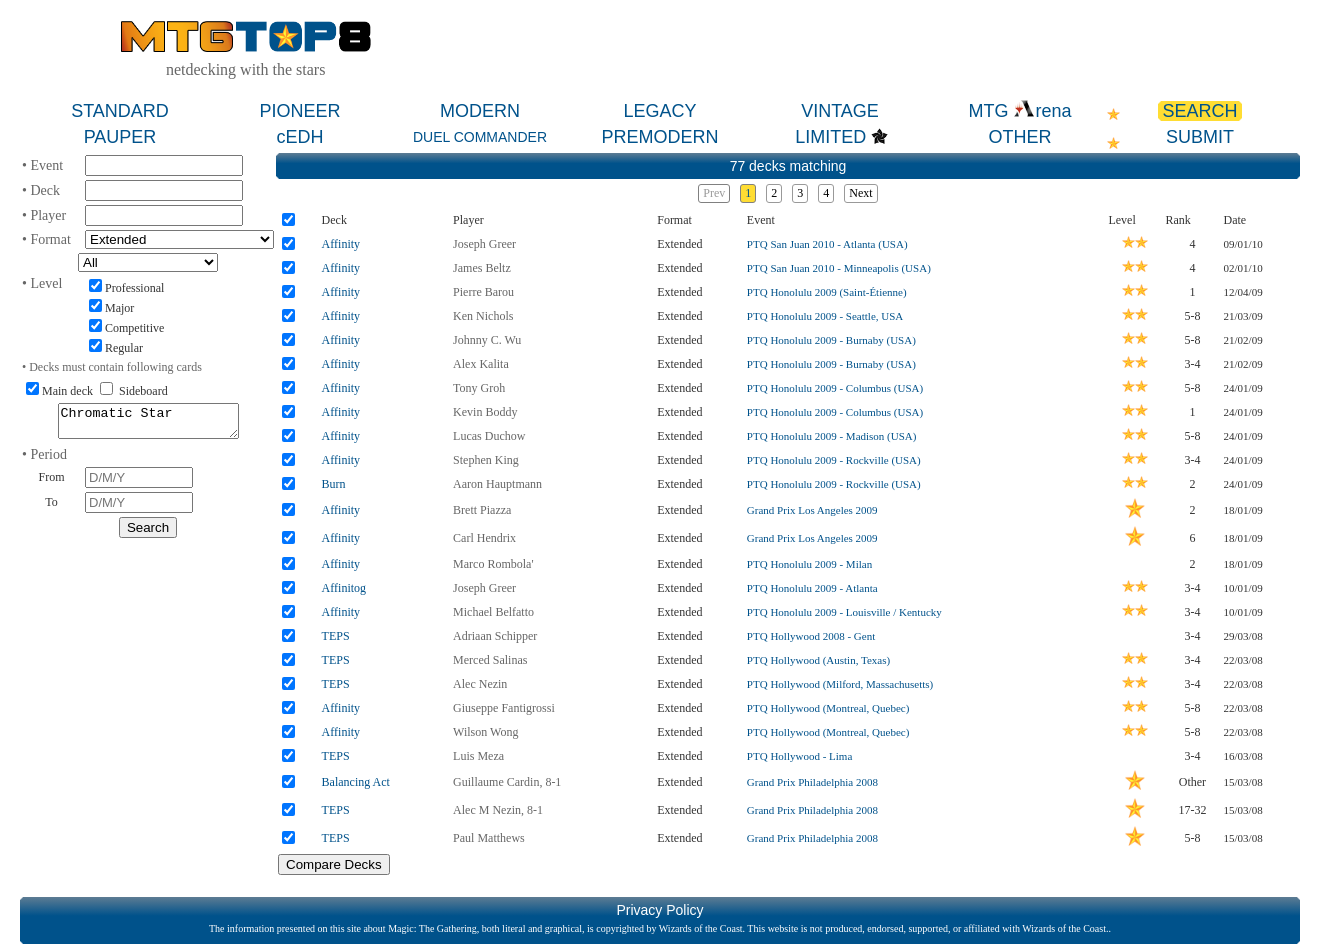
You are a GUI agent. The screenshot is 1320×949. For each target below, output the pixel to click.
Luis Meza (478, 756)
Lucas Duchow (489, 436)
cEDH (299, 137)
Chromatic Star (148, 424)
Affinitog (344, 588)
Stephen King (486, 460)
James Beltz (482, 268)
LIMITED (830, 137)
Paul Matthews (489, 838)
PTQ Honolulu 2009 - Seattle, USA (825, 316)
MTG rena (1019, 111)
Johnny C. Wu (487, 340)
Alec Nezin (480, 684)
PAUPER (120, 137)
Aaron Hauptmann (497, 484)
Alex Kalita (481, 364)
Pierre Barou (483, 292)
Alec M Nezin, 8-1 (498, 810)
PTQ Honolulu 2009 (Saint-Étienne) (827, 292)
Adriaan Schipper (495, 636)
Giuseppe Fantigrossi (504, 708)
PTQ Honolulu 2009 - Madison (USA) (832, 436)
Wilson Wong (485, 732)
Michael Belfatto (493, 612)
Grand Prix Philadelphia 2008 (812, 782)
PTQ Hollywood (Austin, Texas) (818, 660)
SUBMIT (1200, 137)
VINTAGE (840, 111)
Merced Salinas (490, 660)
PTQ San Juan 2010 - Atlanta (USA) (827, 244)
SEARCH (1199, 111)
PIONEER (299, 111)
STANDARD (120, 111)
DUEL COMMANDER (480, 137)
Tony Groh (479, 388)
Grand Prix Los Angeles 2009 (812, 510)
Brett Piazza (482, 510)
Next (860, 193)
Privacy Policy (659, 910)
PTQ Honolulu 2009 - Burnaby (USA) (831, 340)
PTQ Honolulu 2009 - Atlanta (812, 588)
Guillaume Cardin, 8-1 (507, 782)
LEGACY (659, 111)
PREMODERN (659, 137)
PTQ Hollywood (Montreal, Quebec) (828, 708)
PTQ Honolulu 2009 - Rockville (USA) (834, 460)
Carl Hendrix (484, 538)
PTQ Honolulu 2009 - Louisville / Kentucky (844, 612)
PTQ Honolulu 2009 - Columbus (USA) (835, 388)
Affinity (341, 244)
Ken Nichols (483, 316)
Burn (334, 484)
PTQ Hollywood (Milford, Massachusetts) (840, 684)
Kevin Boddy (485, 412)
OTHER (1020, 137)
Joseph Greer (484, 244)
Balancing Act (356, 782)
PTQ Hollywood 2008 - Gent (811, 636)
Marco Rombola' (493, 564)
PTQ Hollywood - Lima (799, 756)
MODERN (480, 111)
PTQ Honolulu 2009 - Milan (809, 564)
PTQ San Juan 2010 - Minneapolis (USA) (839, 268)
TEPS (336, 636)
